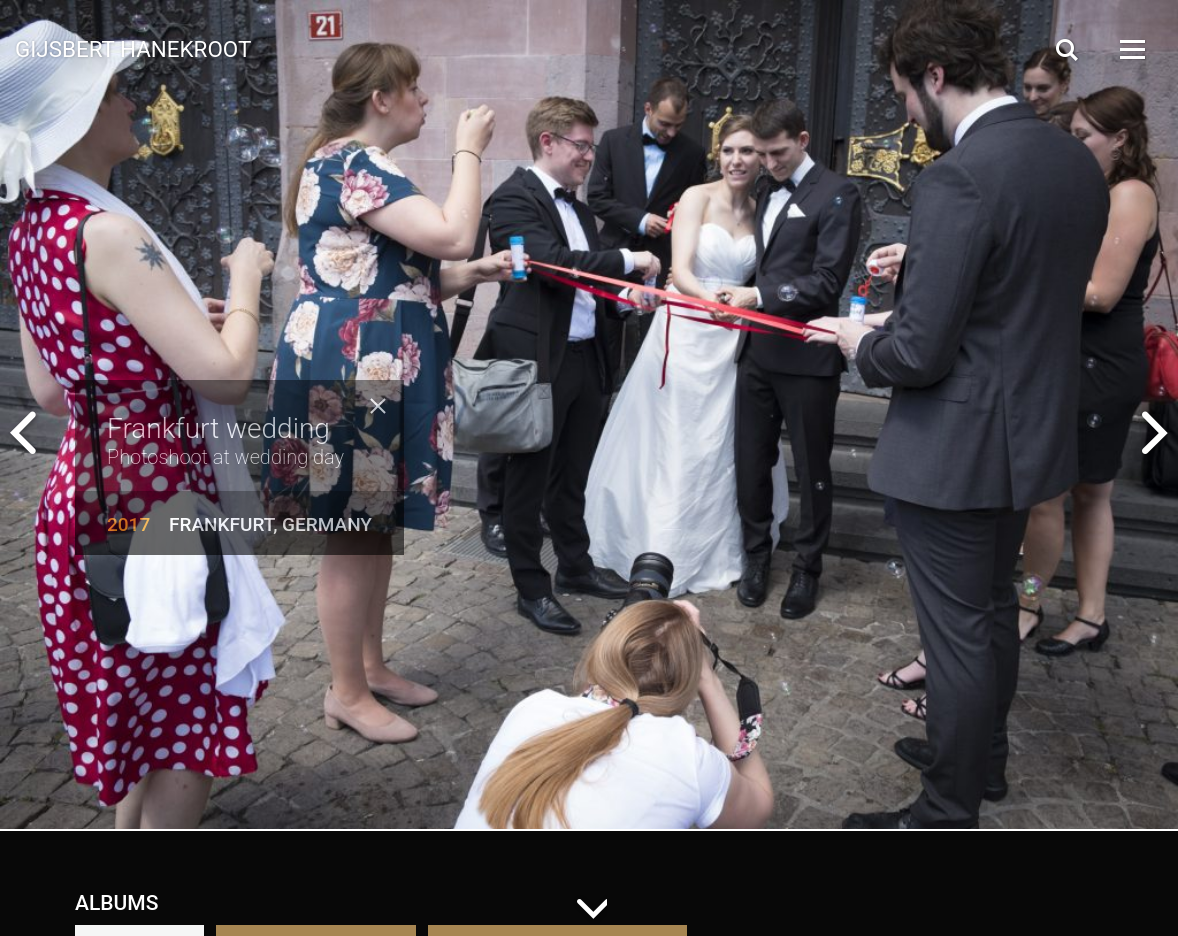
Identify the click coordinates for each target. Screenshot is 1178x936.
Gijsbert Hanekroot (133, 48)
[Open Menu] (1131, 49)
